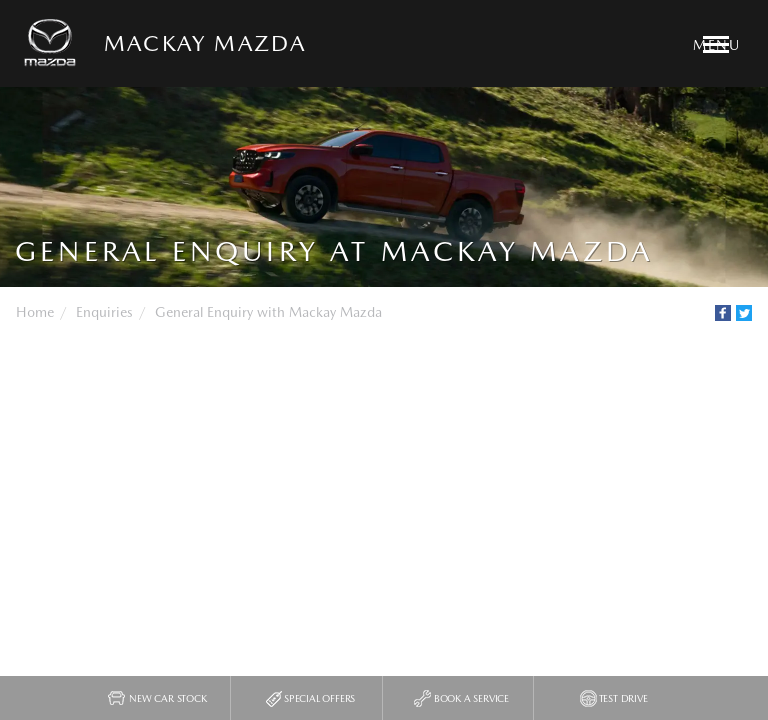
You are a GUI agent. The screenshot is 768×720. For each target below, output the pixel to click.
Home (35, 312)
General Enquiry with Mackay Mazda (268, 312)
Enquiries (104, 312)
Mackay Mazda (205, 43)
